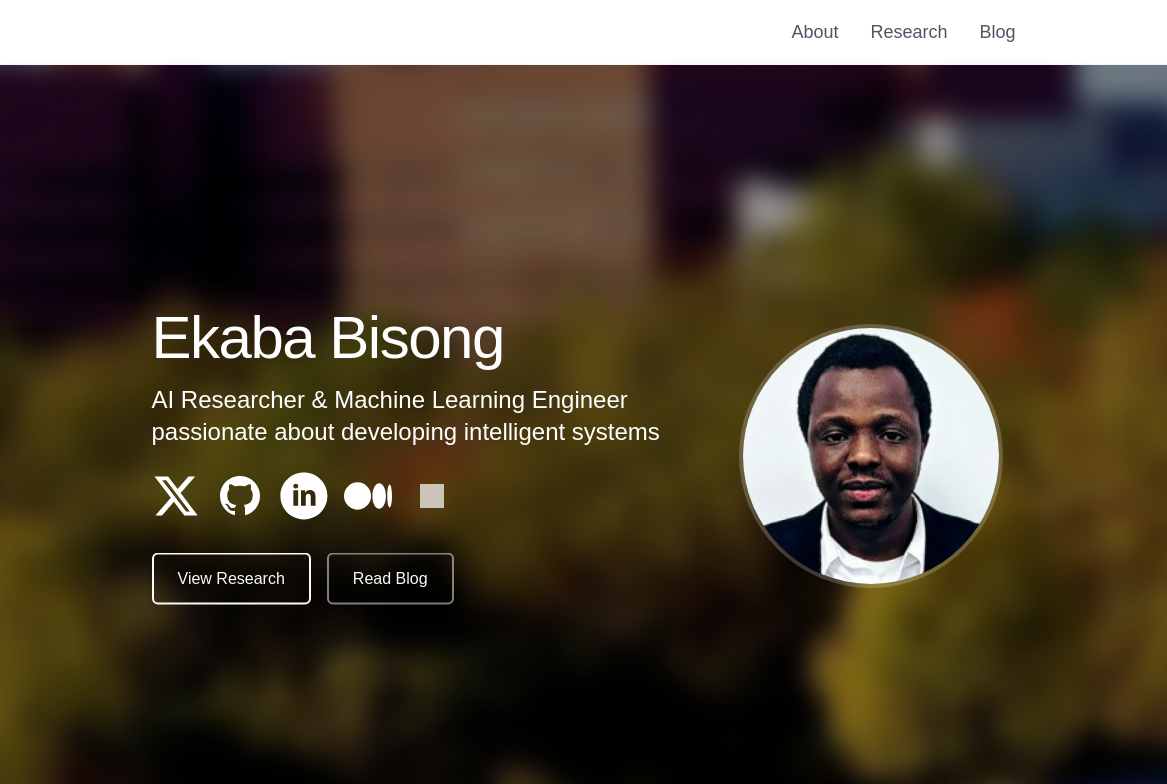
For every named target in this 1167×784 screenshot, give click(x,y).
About (814, 32)
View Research (231, 579)
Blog (997, 32)
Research (908, 32)
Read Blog (390, 579)
